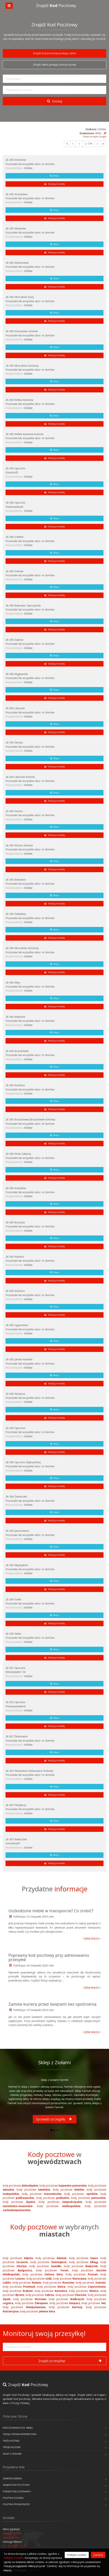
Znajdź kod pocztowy (16, 2484)
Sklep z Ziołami (12, 2453)
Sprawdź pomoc (12, 2533)
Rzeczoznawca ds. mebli (18, 2427)
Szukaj (54, 101)
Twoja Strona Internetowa (19, 2434)
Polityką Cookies (13, 2558)
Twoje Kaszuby (12, 2447)
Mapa (54, 175)
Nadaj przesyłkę (54, 184)
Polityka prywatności (16, 2504)
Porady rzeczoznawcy (17, 2491)
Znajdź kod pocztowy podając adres (54, 53)
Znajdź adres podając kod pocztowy (54, 64)
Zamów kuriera (12, 2478)
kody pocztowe (20, 2185)
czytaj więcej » (92, 1938)
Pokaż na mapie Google (94, 136)
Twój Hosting (11, 2440)
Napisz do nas (11, 2537)
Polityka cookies (13, 2497)
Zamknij (98, 2555)
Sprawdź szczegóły (54, 2119)
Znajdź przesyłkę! (69, 2361)
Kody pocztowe (82, 2274)
